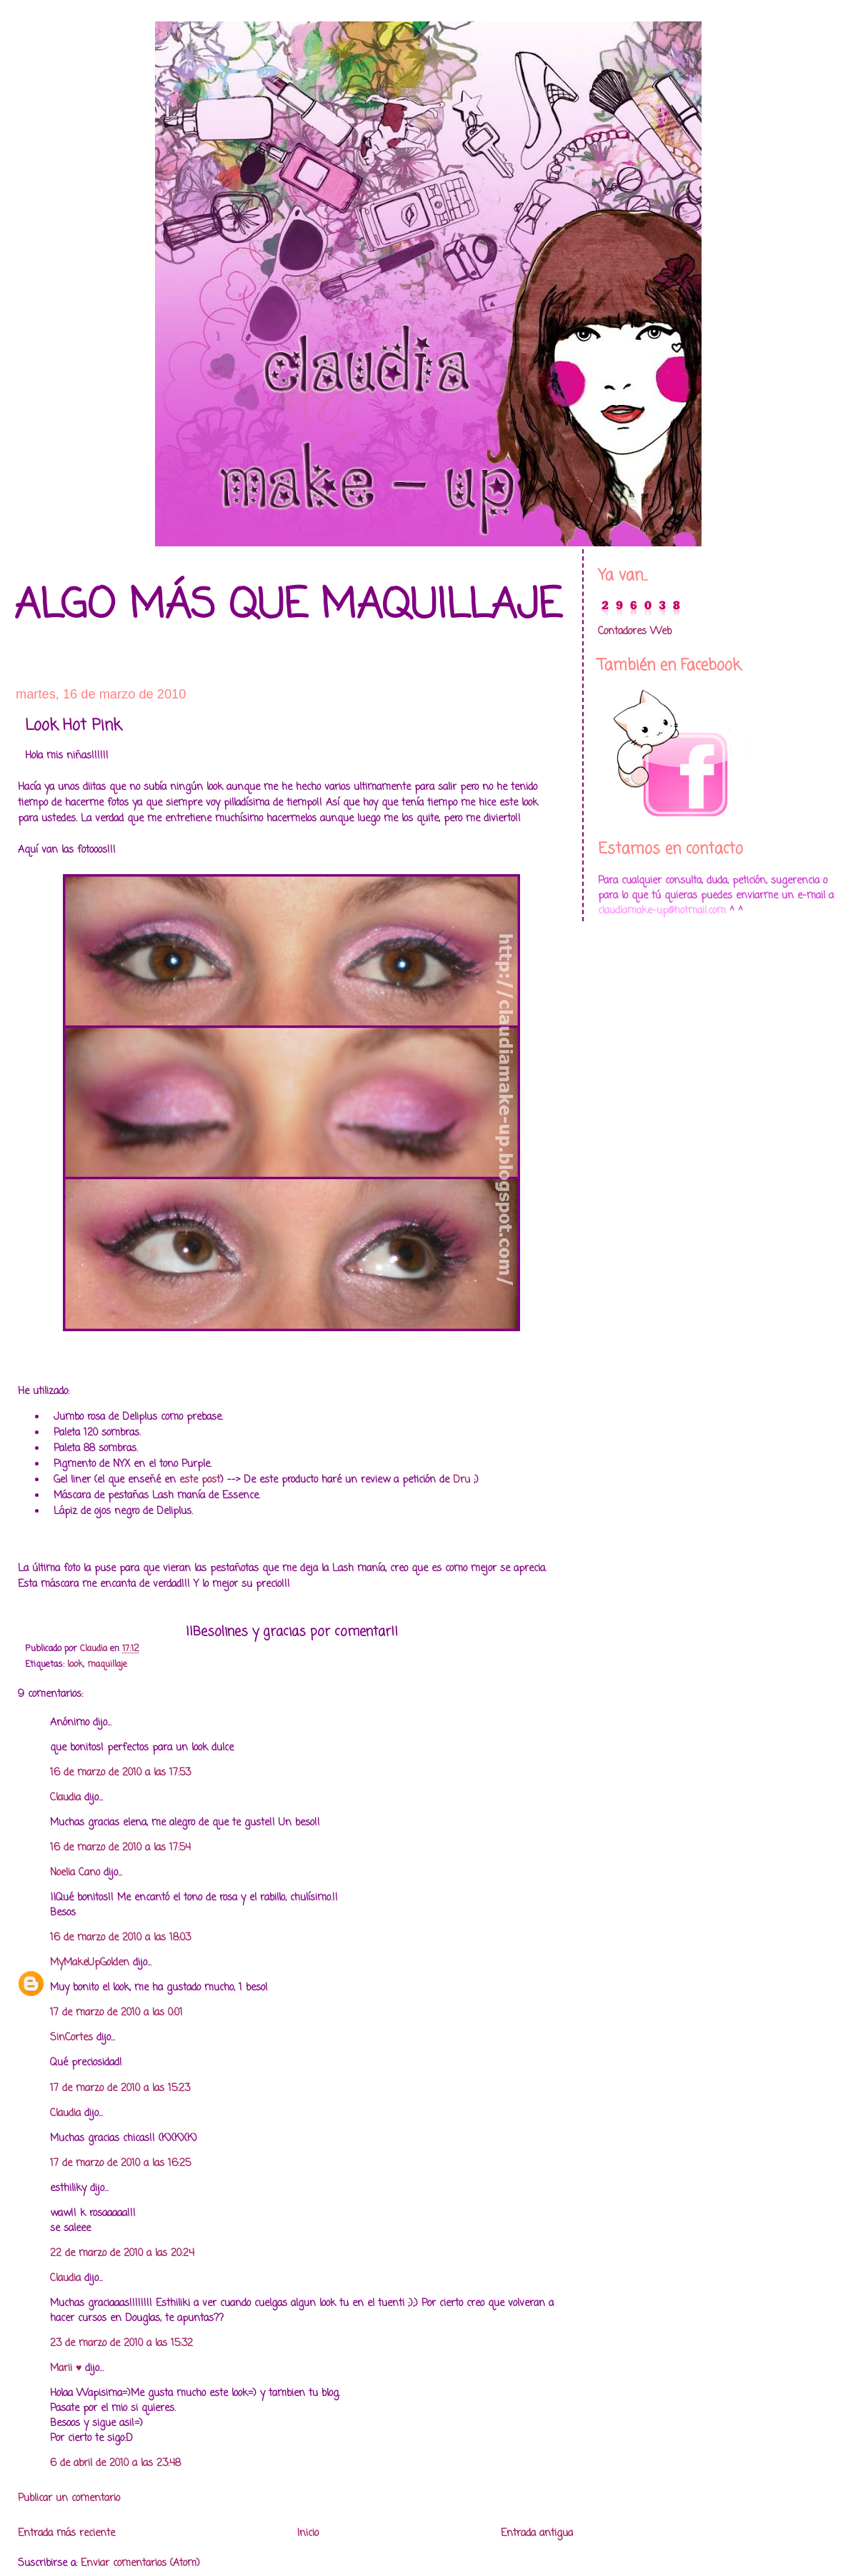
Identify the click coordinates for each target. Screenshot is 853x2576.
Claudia (65, 1797)
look (75, 1664)
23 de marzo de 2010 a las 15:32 (121, 2343)
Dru (459, 1480)
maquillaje (107, 1664)
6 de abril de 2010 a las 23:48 (115, 2463)
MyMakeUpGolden (89, 1962)
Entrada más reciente (66, 2533)
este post (199, 1480)
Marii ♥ (65, 2368)
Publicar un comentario (69, 2498)
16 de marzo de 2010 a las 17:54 (120, 1847)
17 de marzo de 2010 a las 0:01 (116, 2012)
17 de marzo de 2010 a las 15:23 (120, 2088)
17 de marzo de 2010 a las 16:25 (120, 2163)
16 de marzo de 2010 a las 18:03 (120, 1937)
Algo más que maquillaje (288, 606)
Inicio (308, 2533)
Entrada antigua (537, 2533)
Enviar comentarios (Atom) (140, 2563)
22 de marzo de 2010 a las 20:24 (122, 2253)
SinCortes (71, 2037)
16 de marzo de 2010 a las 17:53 (120, 1772)
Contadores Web (635, 631)
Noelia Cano (75, 1872)
